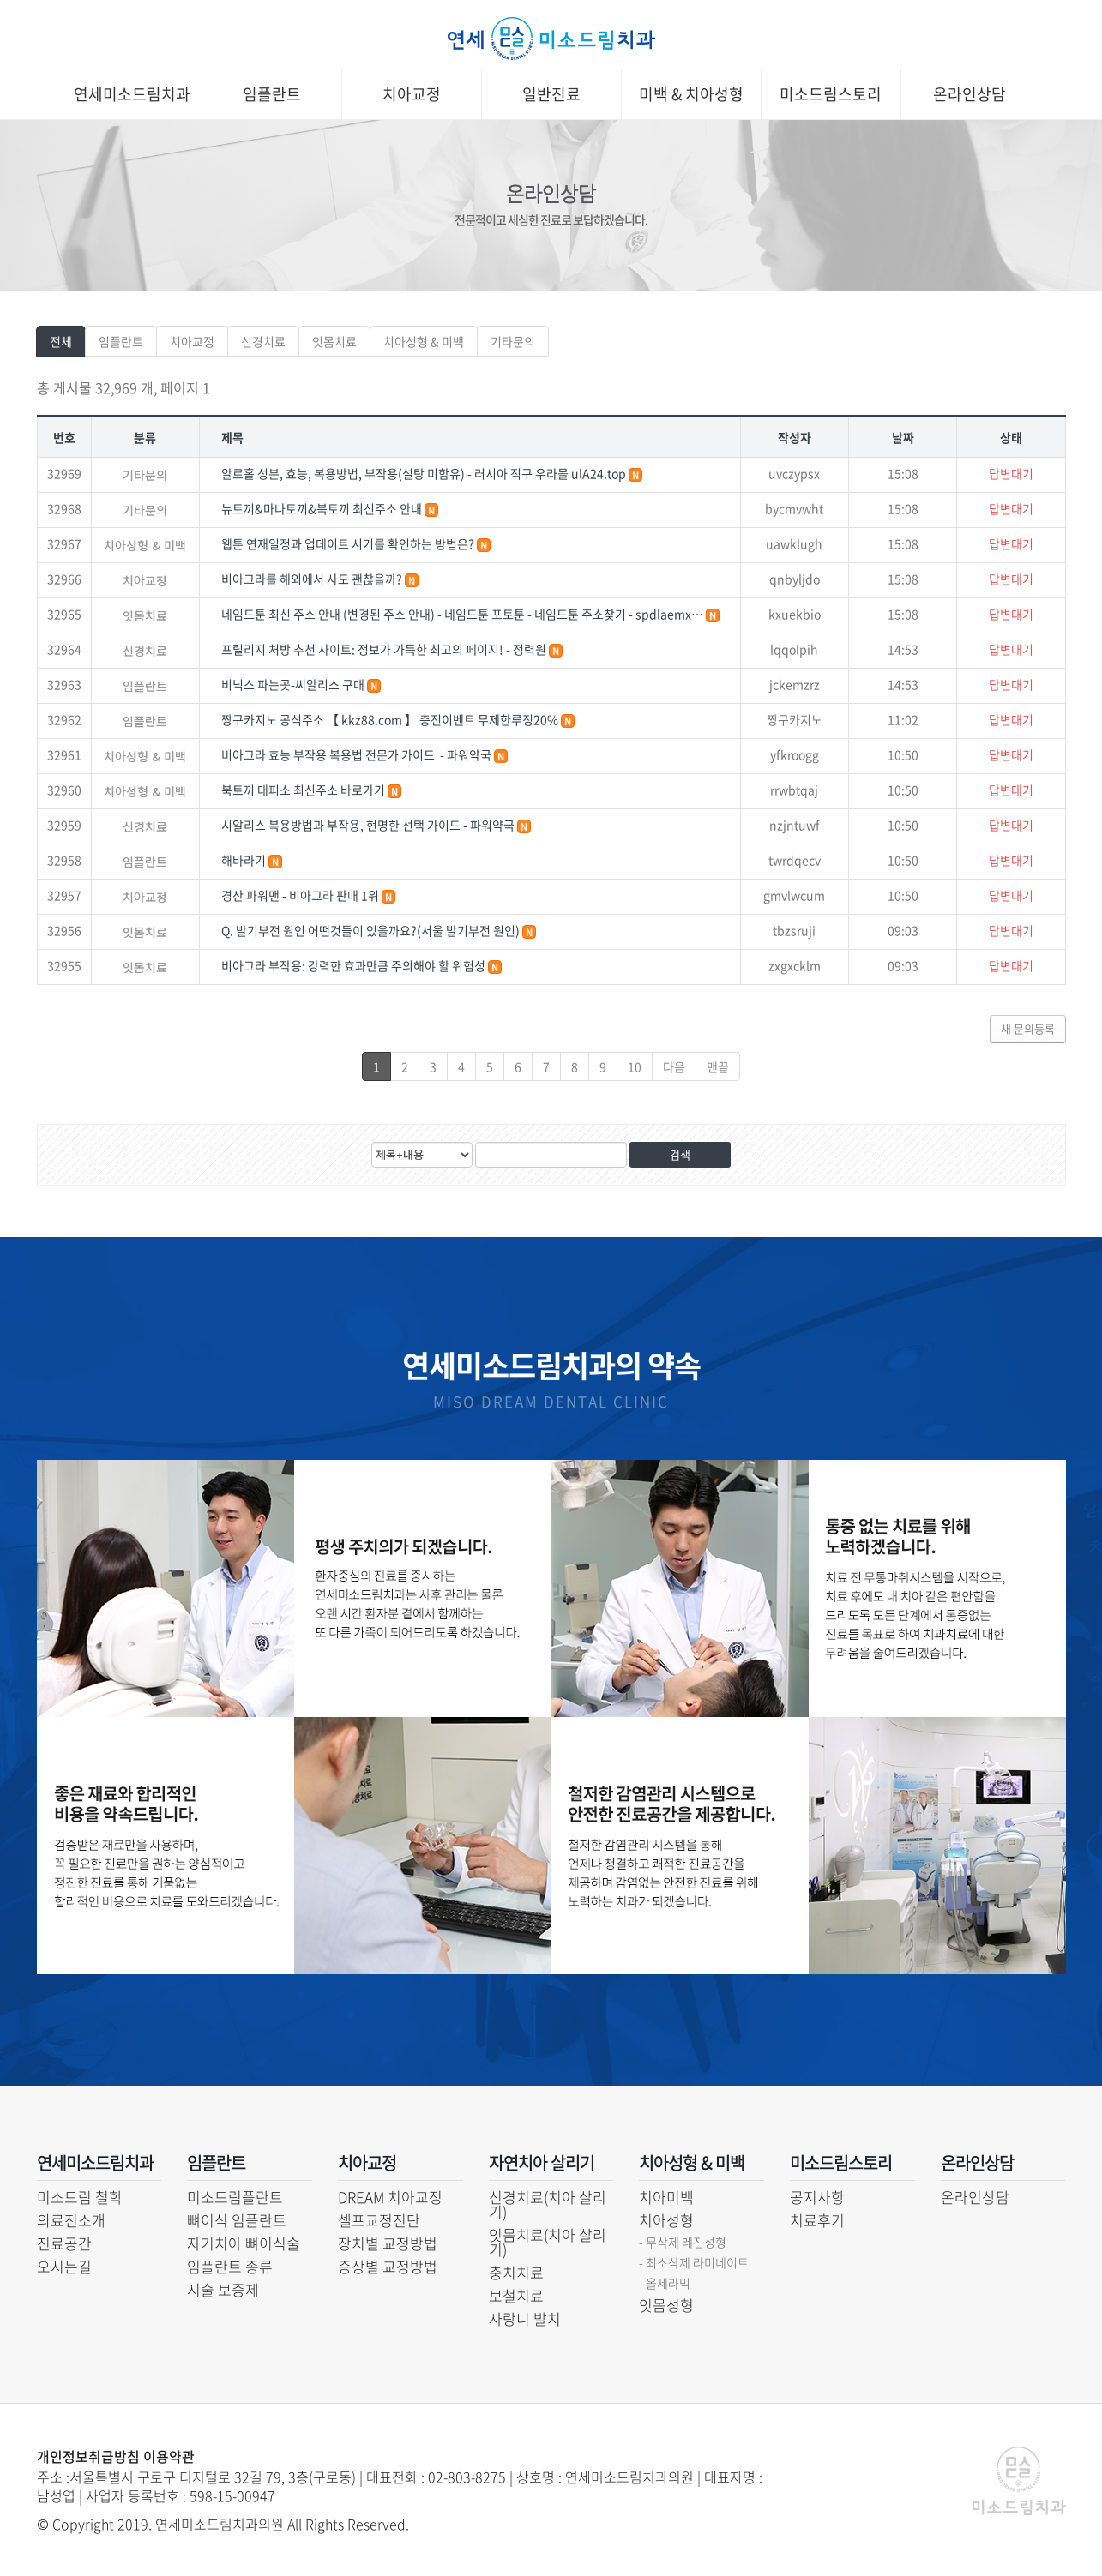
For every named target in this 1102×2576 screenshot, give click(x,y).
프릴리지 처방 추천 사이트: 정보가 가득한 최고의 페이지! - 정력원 (385, 649)
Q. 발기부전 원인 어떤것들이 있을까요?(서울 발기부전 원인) (371, 930)
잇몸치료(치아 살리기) (547, 2241)
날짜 (903, 437)
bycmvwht (794, 508)
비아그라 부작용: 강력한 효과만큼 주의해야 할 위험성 (354, 965)
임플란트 (272, 93)
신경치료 (263, 341)
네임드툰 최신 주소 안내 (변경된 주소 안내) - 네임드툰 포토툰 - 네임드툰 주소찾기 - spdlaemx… (463, 613)
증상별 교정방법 (387, 2266)
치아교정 (411, 93)
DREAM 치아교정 (390, 2196)
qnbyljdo (794, 578)
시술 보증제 (223, 2289)
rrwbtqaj (794, 789)
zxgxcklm (794, 965)
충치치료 (516, 2272)
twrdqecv (794, 859)
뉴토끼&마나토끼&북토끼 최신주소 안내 (323, 508)
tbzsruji (794, 930)
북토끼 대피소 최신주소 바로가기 (304, 789)
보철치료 (516, 2295)
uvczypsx (794, 473)
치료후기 (817, 2220)
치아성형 (666, 2220)
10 (634, 1066)
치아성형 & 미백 (423, 341)
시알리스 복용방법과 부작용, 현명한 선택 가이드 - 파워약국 (369, 824)
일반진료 (551, 93)
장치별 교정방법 (387, 2243)
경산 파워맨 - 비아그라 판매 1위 (301, 895)
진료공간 (64, 2243)
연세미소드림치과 (132, 93)
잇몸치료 (334, 341)
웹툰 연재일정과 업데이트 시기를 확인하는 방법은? (349, 543)
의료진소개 (71, 2220)
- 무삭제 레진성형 (682, 2242)
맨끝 (718, 1066)
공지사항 (817, 2196)
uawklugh (794, 543)
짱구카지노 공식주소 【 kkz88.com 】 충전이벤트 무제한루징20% (391, 719)
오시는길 (64, 2266)
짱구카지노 (794, 719)
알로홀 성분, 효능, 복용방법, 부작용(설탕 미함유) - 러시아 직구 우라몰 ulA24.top (425, 473)
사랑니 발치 (525, 2318)
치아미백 (666, 2196)
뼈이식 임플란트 (236, 2220)
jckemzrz (794, 684)
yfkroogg (794, 754)
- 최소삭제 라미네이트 (694, 2262)
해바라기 (244, 859)
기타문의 (513, 341)
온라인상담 (969, 93)
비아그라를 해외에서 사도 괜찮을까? (313, 578)
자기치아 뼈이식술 (243, 2243)
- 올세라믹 (664, 2283)
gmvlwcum (794, 895)
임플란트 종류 (230, 2266)
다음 (674, 1066)
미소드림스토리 (831, 93)
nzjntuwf (794, 824)
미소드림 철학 (80, 2196)
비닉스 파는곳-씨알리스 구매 (294, 684)
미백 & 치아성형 (691, 93)
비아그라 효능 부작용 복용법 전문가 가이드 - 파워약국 (357, 754)
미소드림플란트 (235, 2196)
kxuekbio (794, 613)
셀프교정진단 (379, 2220)
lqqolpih (794, 649)
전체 (61, 341)
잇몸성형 (666, 2304)
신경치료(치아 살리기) (547, 2204)
